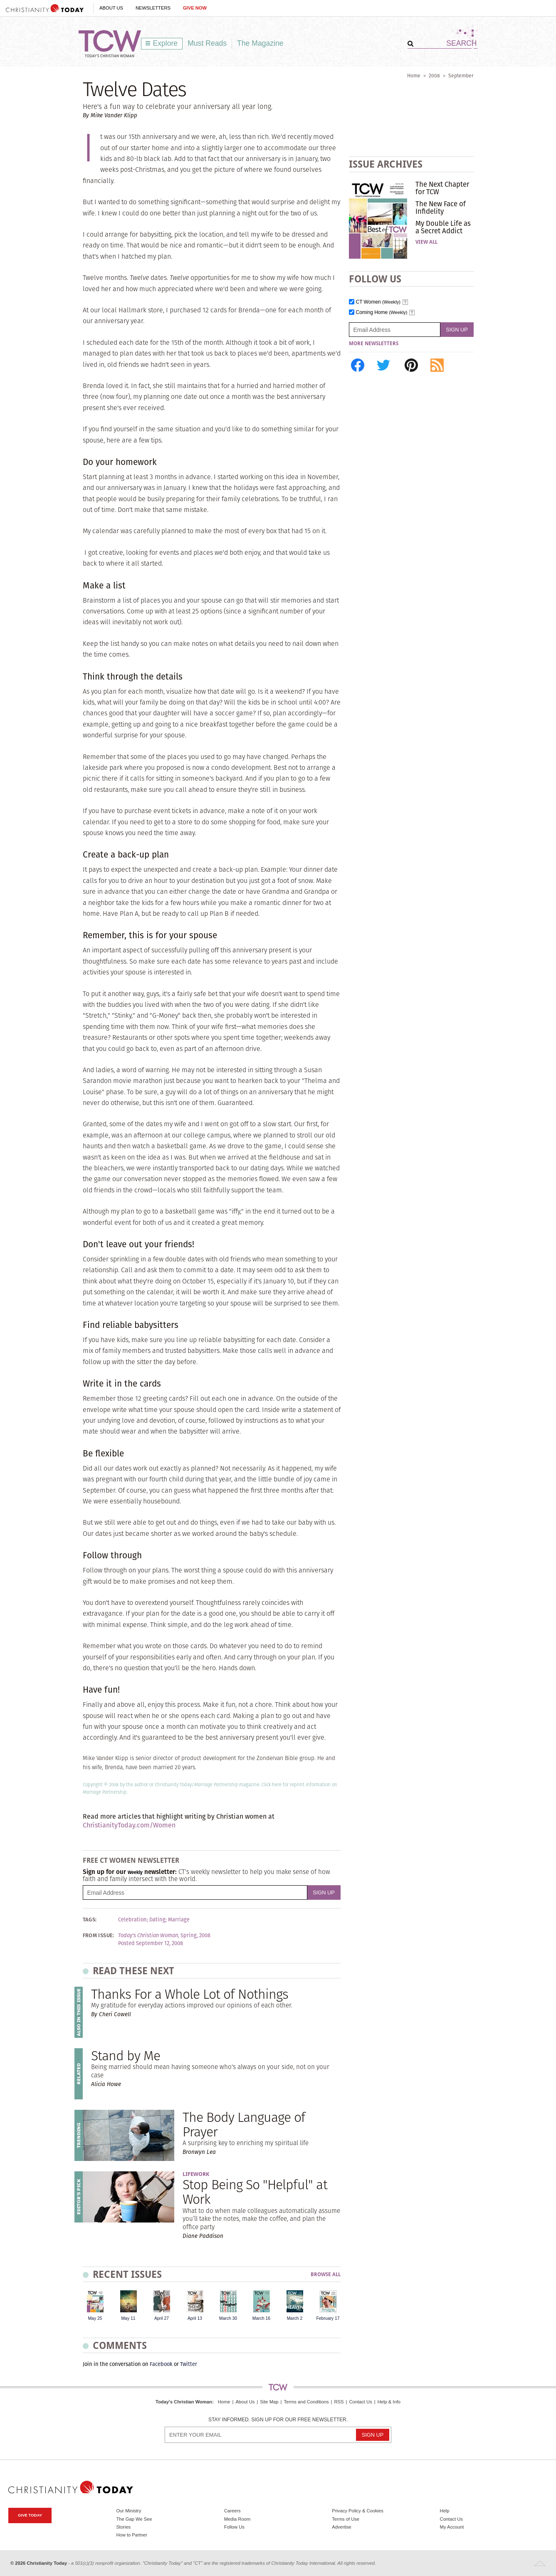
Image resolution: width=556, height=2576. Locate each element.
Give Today (30, 2515)
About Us (111, 7)
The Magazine (260, 43)
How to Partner (131, 2534)
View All (426, 242)
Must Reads (207, 43)
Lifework (196, 2174)
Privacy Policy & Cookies (357, 2510)
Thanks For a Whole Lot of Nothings (189, 1994)
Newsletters (153, 7)
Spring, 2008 (195, 1935)
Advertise (341, 2526)
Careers (232, 2510)
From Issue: (98, 1935)
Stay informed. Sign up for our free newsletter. (278, 2420)
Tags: (90, 1920)
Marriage (179, 1920)
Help (445, 2510)
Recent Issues (127, 2274)
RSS (338, 2401)
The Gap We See (134, 2519)
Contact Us (360, 2401)
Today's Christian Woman (184, 2401)
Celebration (132, 1920)
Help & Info (389, 2401)
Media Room (237, 2519)
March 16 (261, 2318)
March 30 (228, 2318)
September (461, 75)
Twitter (188, 2364)
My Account (452, 2526)
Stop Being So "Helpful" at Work (255, 2191)
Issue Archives (386, 164)
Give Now (195, 7)
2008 (434, 75)
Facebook (161, 2364)
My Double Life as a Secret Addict (443, 227)
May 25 (95, 2318)
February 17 (327, 2318)
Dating (157, 1920)
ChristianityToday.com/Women (129, 1825)
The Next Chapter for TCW (442, 188)
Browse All (326, 2274)
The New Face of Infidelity (440, 207)
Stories (123, 2526)
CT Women (378, 302)
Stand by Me (125, 2055)
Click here (272, 1784)
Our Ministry (128, 2510)
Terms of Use (345, 2519)
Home (413, 75)
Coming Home (382, 312)
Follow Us (234, 2526)
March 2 (295, 2318)
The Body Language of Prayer (244, 2124)
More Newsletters (373, 343)
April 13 (195, 2318)
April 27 (161, 2318)
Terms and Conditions (306, 2401)
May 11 (128, 2318)
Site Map (269, 2401)
